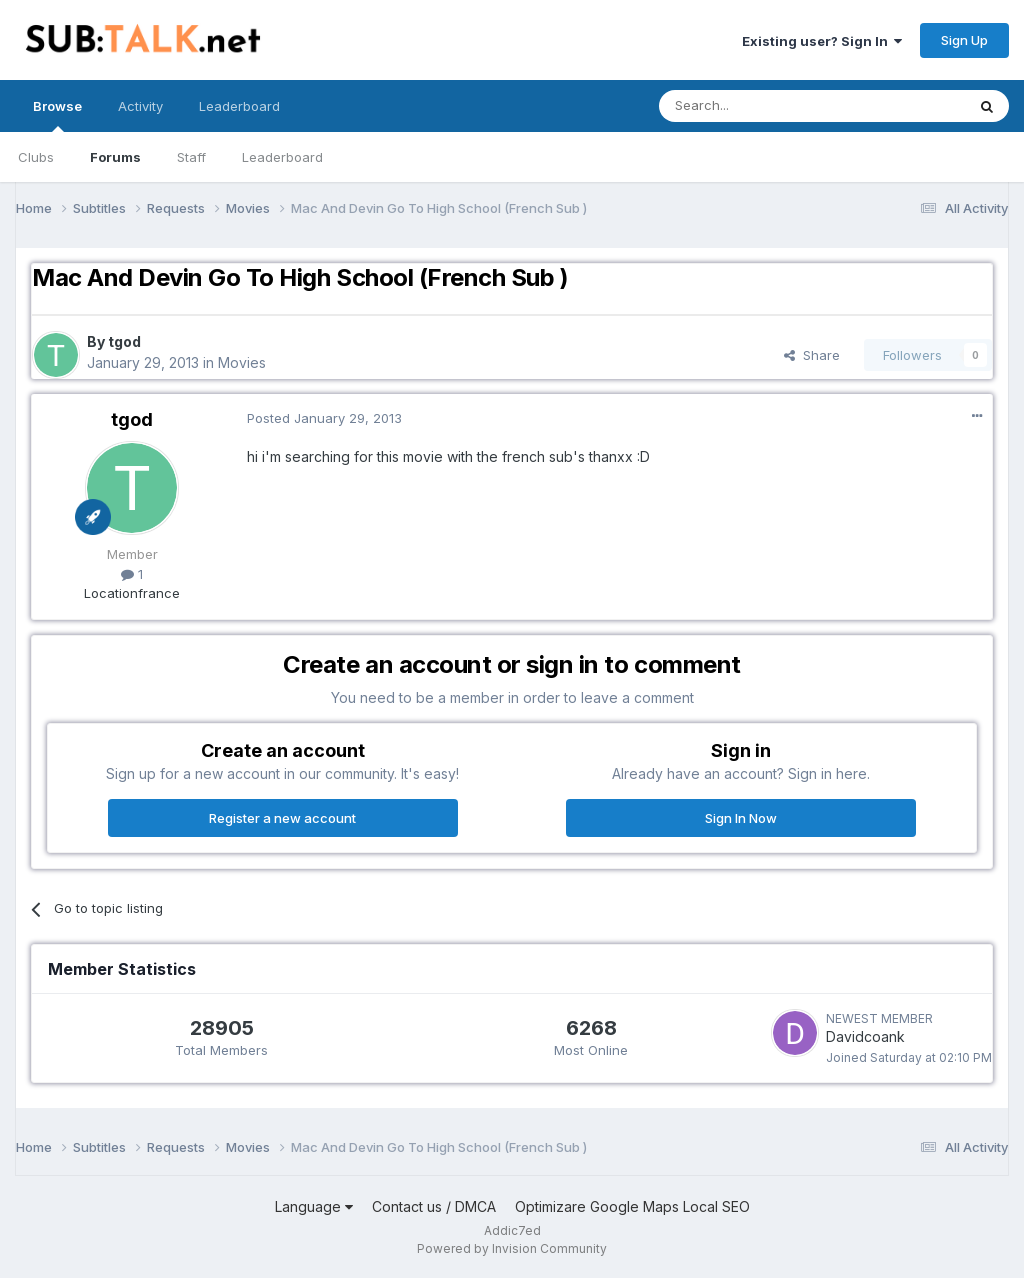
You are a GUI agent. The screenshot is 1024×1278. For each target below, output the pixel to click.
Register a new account (282, 818)
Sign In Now (741, 818)
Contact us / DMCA (434, 1206)
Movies (242, 362)
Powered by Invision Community (512, 1248)
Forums (115, 157)
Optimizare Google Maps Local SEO (632, 1206)
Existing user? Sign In (822, 41)
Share (812, 355)
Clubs (36, 157)
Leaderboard (282, 157)
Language (314, 1206)
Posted (324, 418)
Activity (140, 106)
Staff (191, 157)
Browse (57, 115)
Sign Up (964, 40)
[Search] (761, 106)
